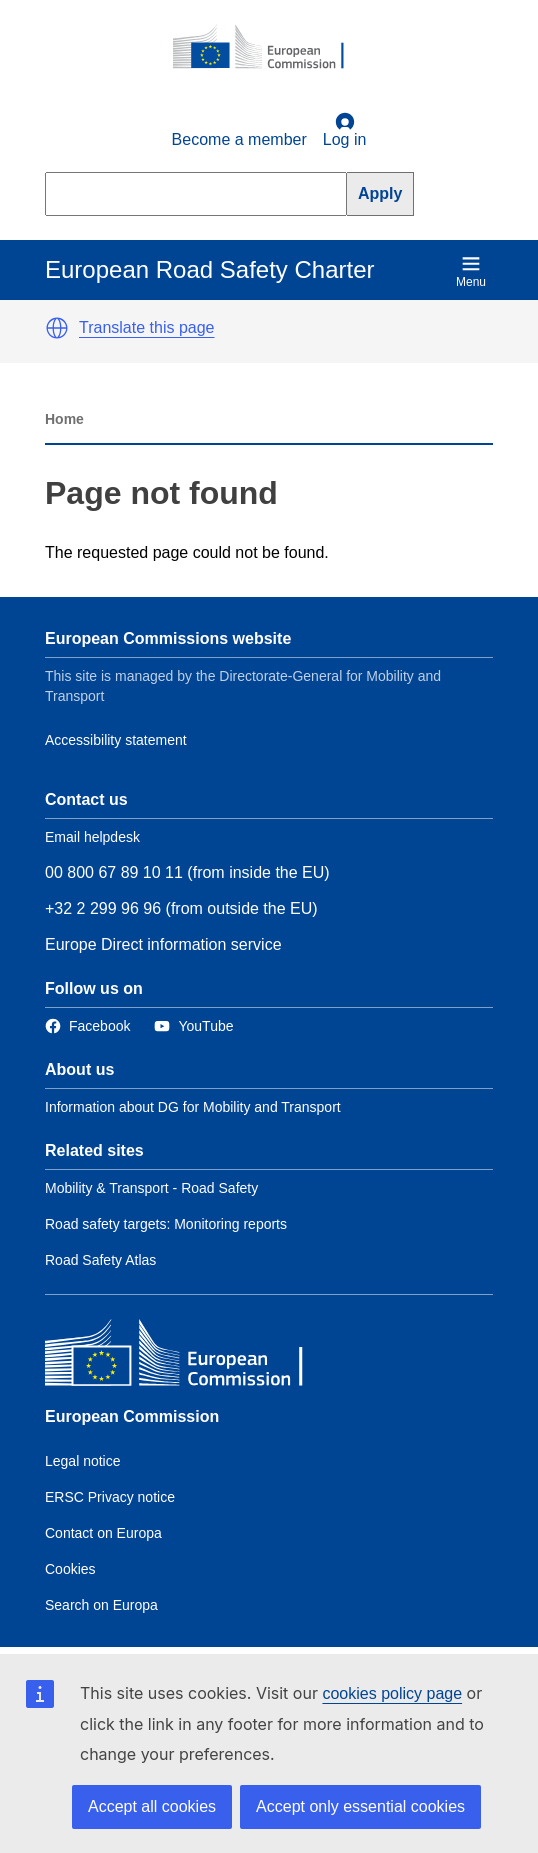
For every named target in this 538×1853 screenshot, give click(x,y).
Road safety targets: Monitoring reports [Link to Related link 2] (166, 1224)
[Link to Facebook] (87, 1026)
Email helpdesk (92, 837)
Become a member (239, 139)
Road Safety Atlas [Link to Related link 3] (100, 1260)
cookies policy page (392, 1693)
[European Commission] (269, 48)
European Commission (132, 1416)
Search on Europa (101, 1605)
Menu (471, 271)
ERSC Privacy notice (110, 1497)
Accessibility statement (116, 740)
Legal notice (83, 1461)
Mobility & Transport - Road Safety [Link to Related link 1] (151, 1188)
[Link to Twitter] (193, 1026)
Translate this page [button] (146, 327)
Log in (345, 130)
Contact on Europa (103, 1533)
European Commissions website (168, 638)
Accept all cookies (152, 1806)
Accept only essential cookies (360, 1806)
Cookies (70, 1569)
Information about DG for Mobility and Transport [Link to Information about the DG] (193, 1107)
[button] (57, 328)
